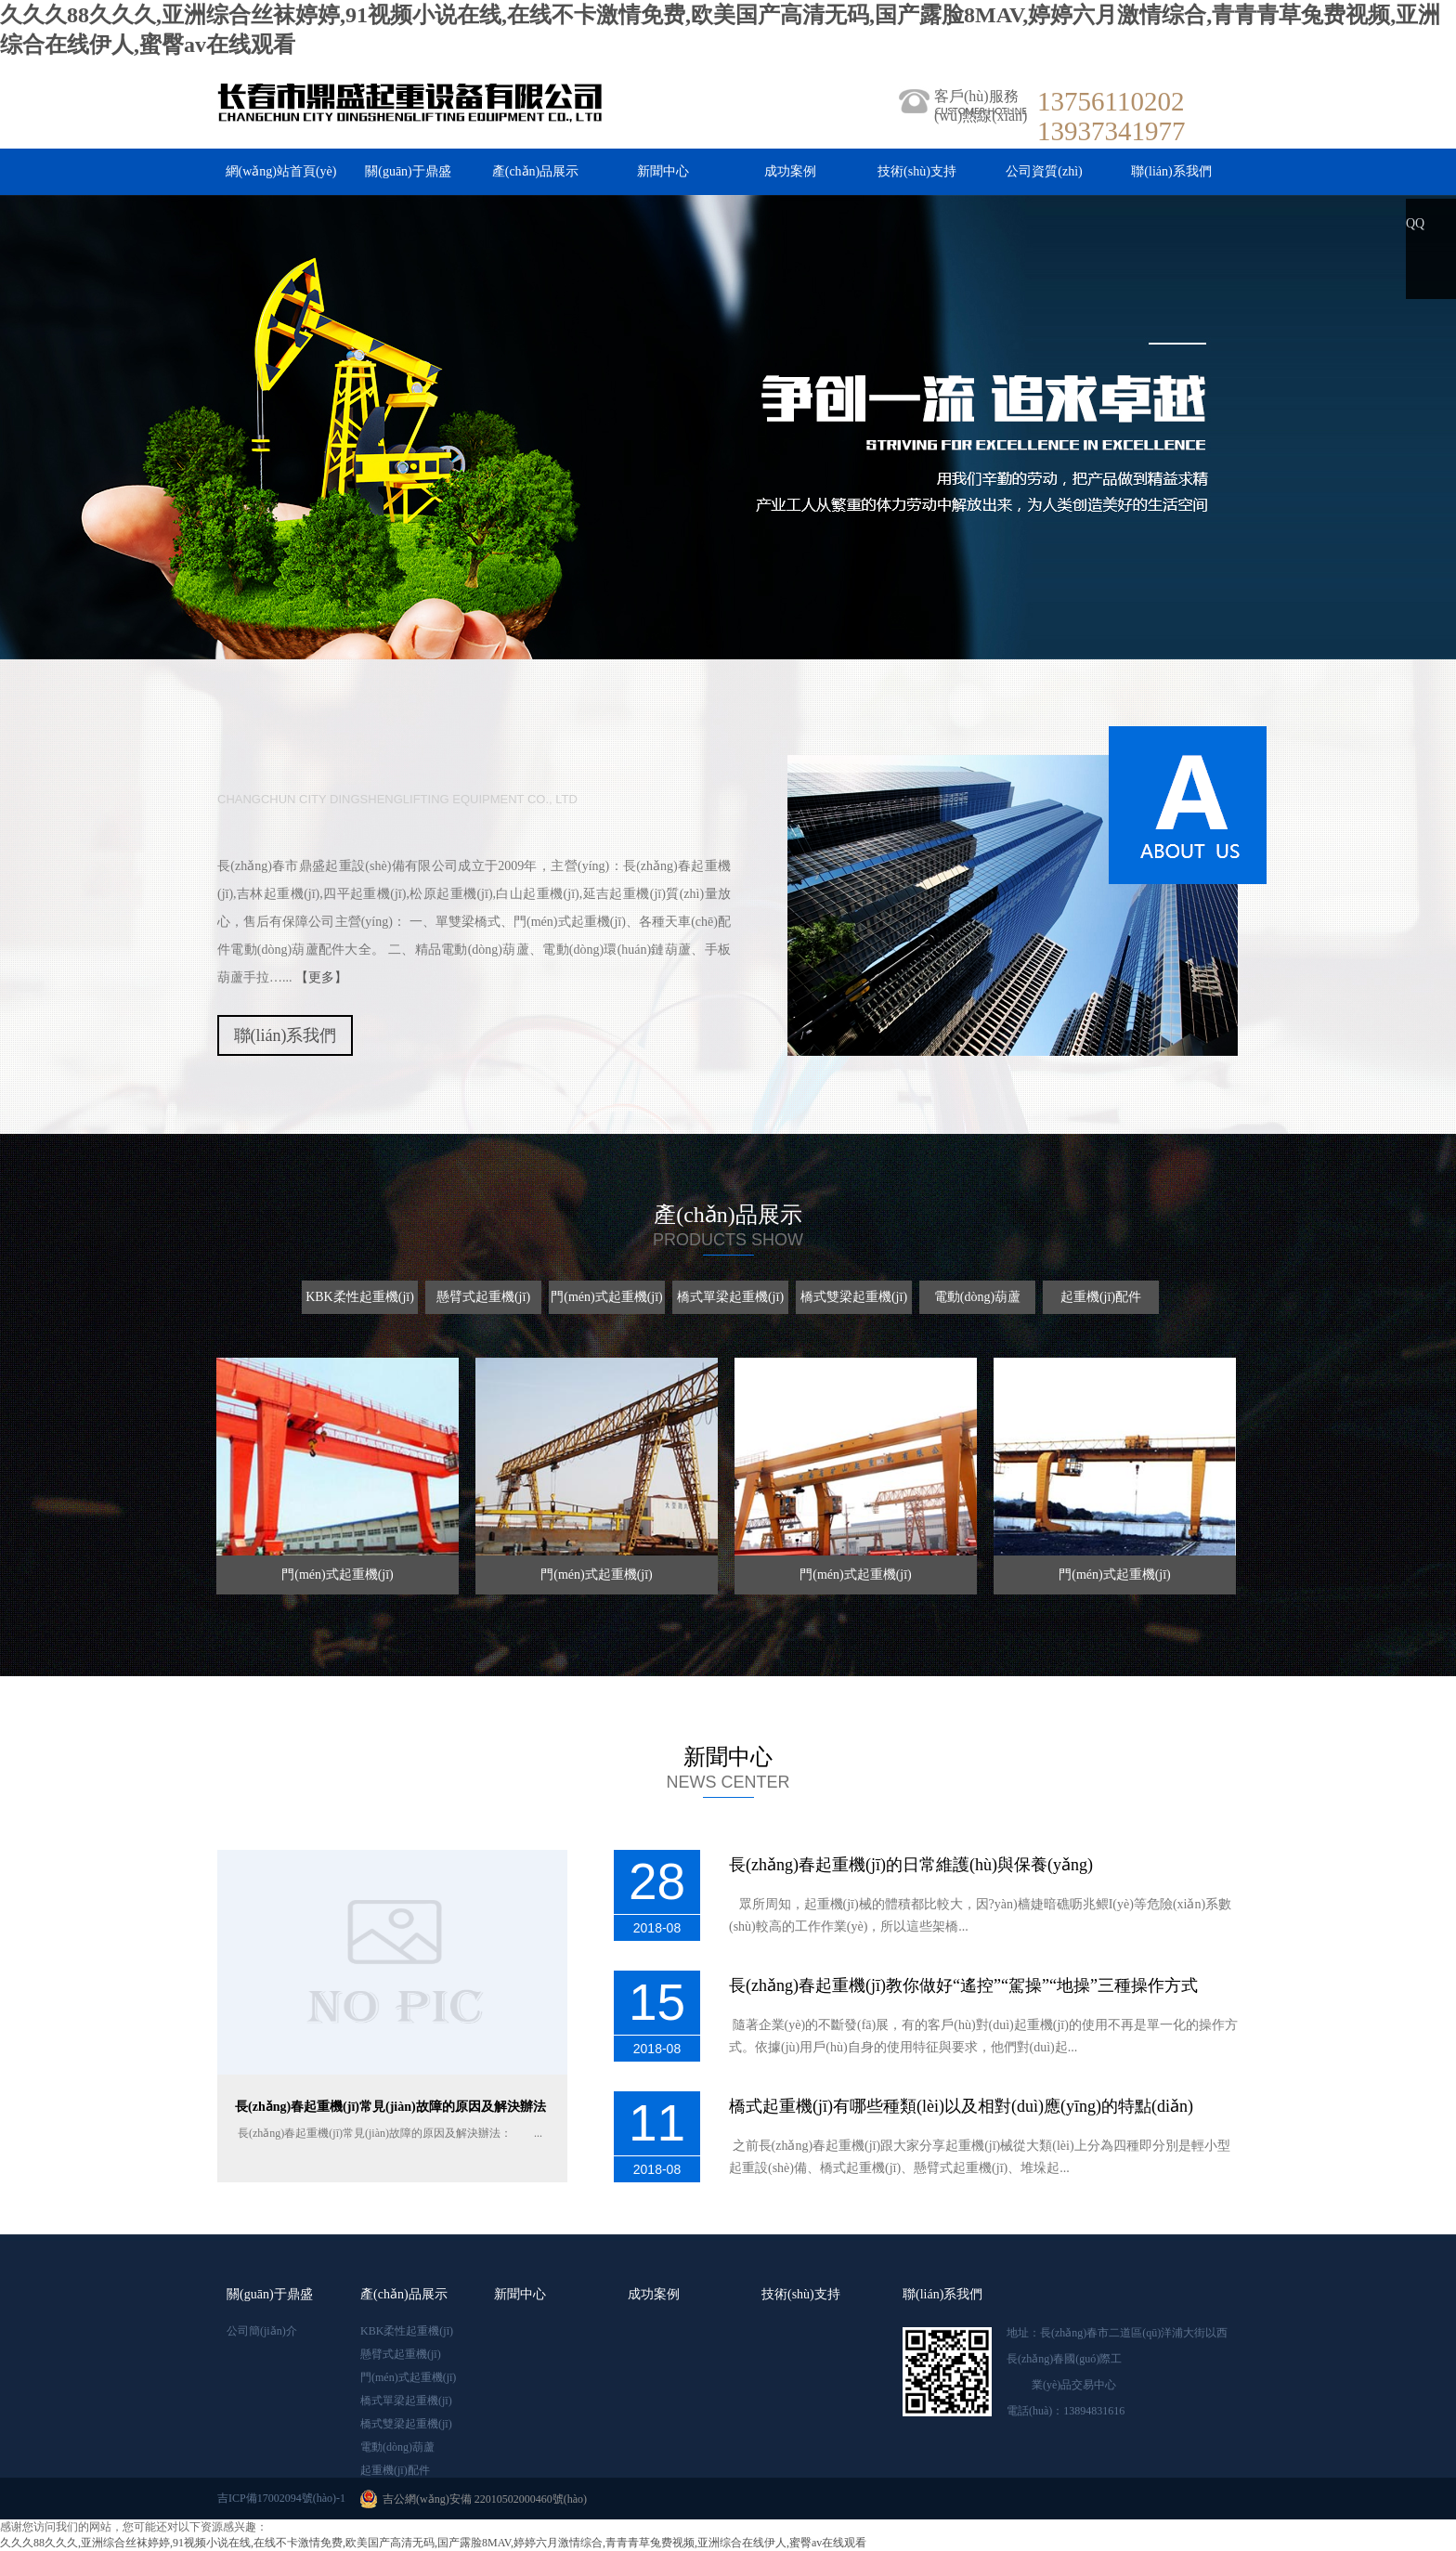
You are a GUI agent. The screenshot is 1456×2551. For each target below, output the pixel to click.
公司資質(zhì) (1044, 171)
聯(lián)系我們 (1171, 171)
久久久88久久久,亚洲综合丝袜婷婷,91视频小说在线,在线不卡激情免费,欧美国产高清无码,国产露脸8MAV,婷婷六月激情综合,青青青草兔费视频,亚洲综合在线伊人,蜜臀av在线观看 (433, 2542)
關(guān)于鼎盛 (408, 171)
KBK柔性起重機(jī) (406, 2330)
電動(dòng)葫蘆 (397, 2446)
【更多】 (321, 977)
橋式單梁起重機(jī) (406, 2400)
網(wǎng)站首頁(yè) (281, 171)
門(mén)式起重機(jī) (408, 2377)
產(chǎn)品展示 (535, 171)
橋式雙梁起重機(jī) (406, 2423)
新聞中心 (663, 171)
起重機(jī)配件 (395, 2470)
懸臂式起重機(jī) (400, 2354)
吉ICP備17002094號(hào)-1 (281, 2498)
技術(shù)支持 (917, 171)
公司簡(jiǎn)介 (262, 2330)
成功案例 (790, 171)
